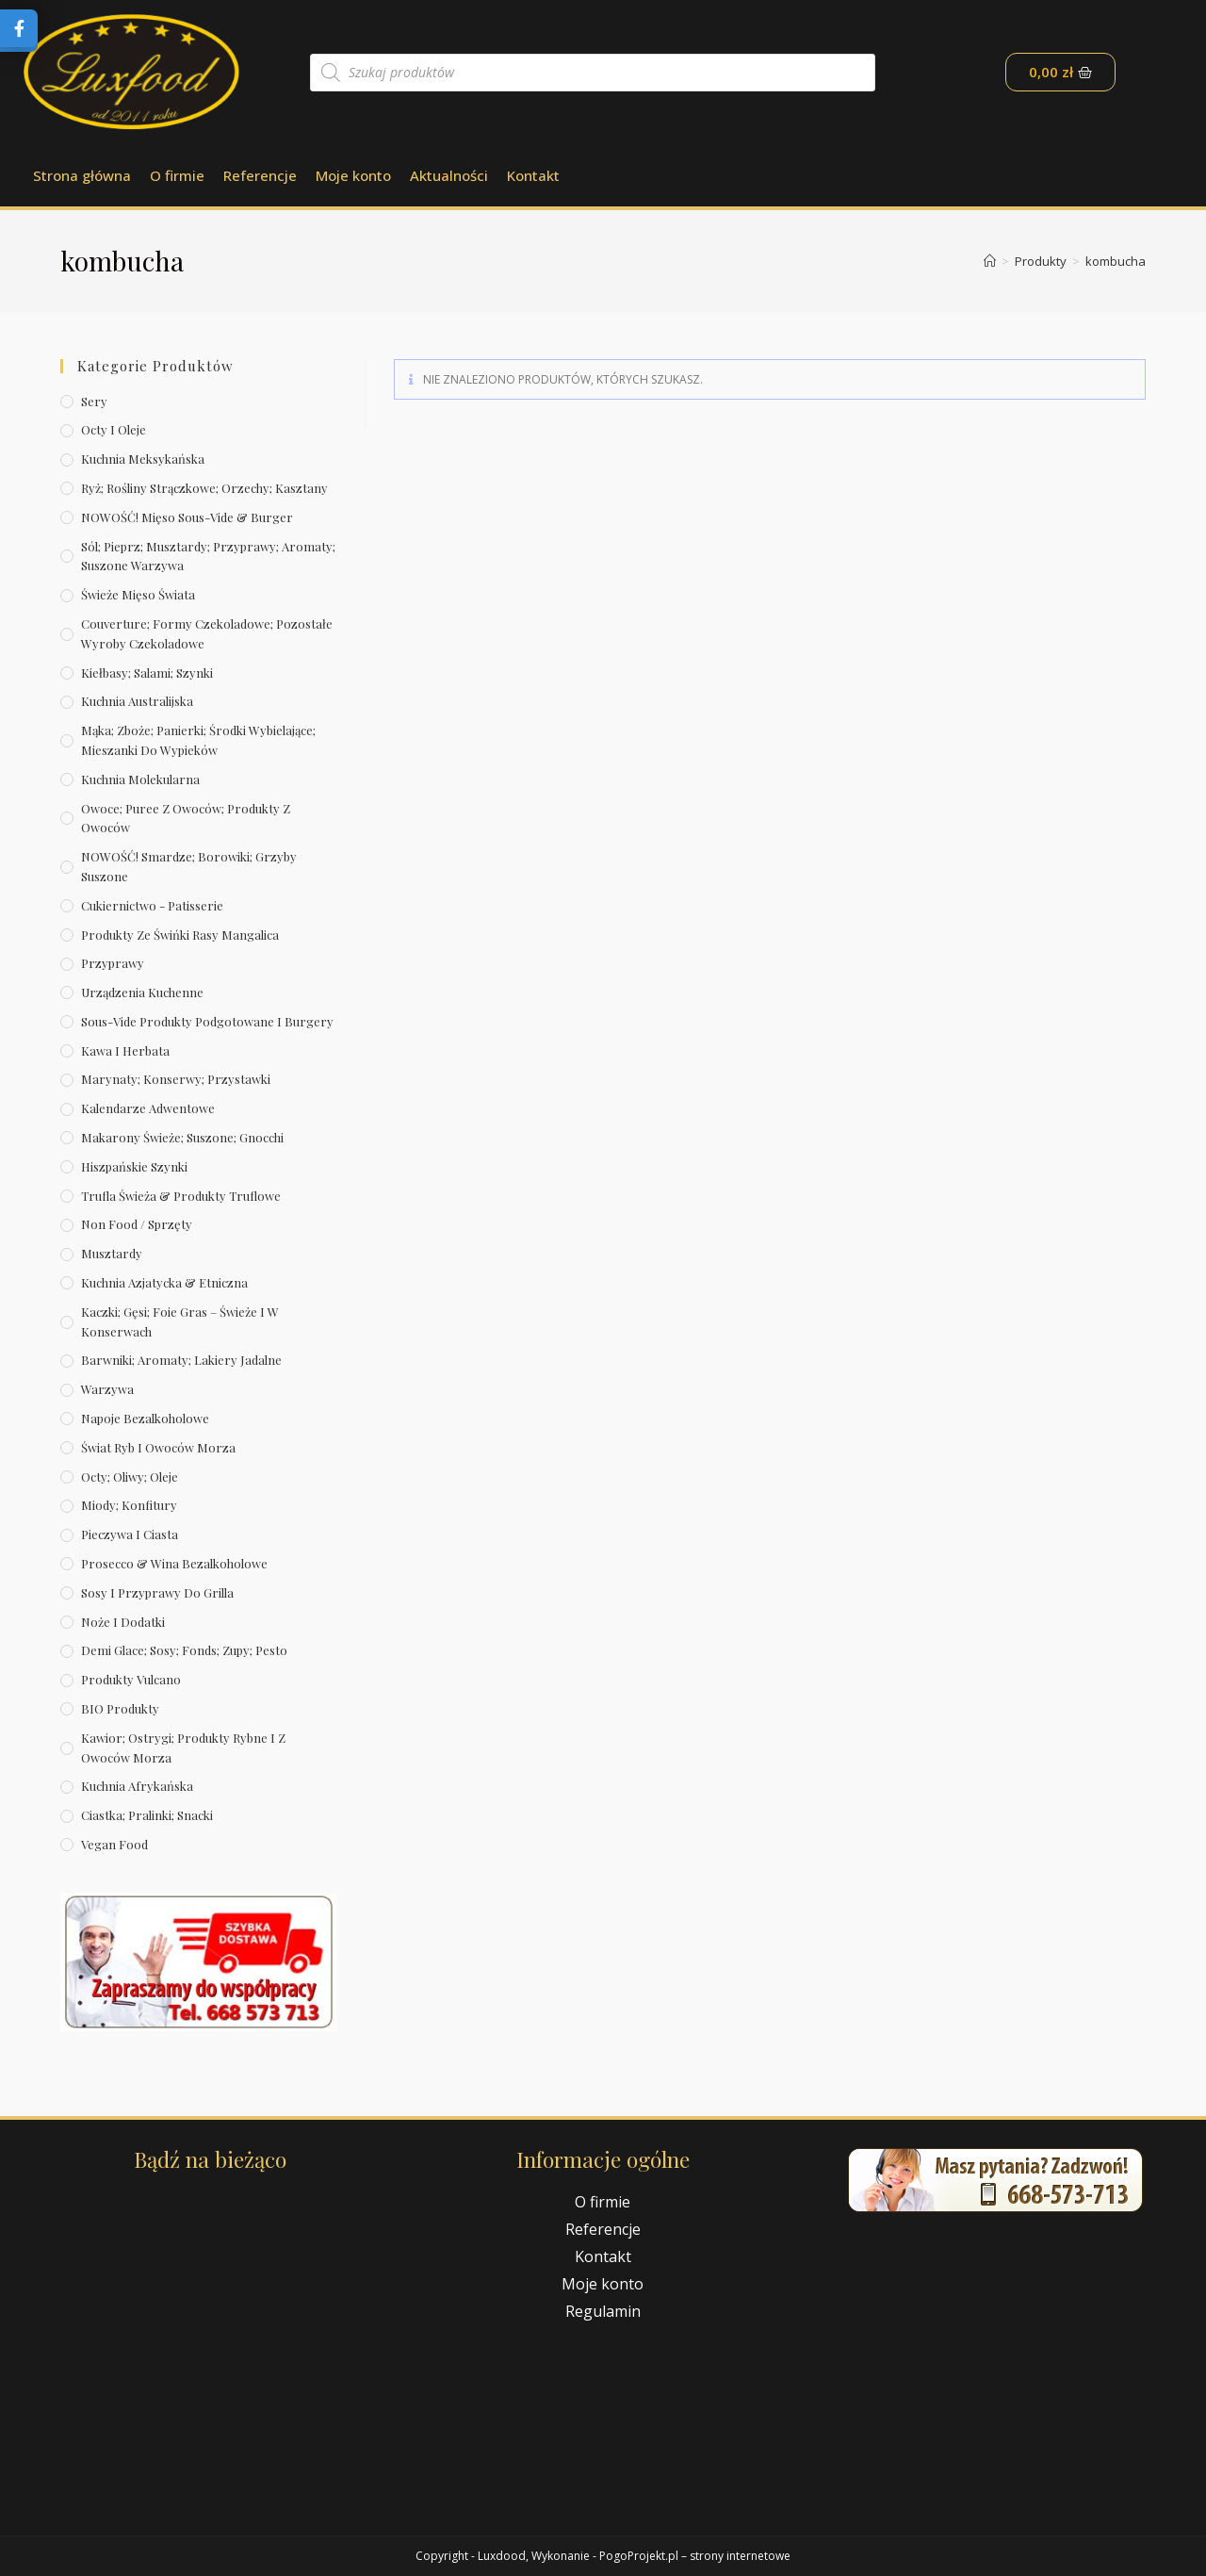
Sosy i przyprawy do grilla (157, 1592)
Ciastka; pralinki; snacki (147, 1815)
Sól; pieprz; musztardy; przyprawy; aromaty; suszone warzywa (208, 556)
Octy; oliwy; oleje (129, 1476)
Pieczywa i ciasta (129, 1534)
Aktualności (449, 175)
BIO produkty (120, 1708)
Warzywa (107, 1389)
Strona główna (82, 175)
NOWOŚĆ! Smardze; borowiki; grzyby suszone (189, 866)
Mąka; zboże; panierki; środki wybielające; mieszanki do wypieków (198, 740)
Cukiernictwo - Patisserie (152, 905)
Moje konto (353, 175)
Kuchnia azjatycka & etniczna (164, 1282)
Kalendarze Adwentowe (148, 1108)
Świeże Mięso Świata (138, 594)
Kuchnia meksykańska (142, 459)
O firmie (177, 175)
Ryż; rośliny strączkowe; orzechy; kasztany (204, 488)
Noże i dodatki (123, 1622)
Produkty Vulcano (131, 1679)
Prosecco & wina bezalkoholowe (174, 1563)
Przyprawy (112, 963)
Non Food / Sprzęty (136, 1224)
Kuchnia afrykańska (137, 1786)
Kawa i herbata (125, 1050)
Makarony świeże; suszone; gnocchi (182, 1137)
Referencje (260, 175)
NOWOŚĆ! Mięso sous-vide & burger (187, 517)
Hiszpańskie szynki (134, 1166)
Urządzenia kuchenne (142, 992)
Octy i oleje (113, 429)
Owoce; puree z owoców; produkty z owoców (185, 818)
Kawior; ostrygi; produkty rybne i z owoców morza (183, 1747)
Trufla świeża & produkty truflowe (181, 1196)
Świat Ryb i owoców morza (158, 1447)
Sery (94, 401)
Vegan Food (114, 1844)
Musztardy (111, 1253)
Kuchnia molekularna (140, 779)
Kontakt (533, 175)
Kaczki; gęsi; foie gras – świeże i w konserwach (180, 1321)
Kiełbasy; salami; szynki (147, 673)
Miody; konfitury (129, 1505)
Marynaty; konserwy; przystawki (175, 1079)
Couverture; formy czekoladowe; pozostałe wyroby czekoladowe (207, 633)
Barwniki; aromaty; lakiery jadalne (181, 1360)
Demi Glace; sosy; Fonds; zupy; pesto (184, 1650)
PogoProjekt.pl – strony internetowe (694, 2556)
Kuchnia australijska (137, 701)
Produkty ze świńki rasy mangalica (180, 935)
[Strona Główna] (990, 261)
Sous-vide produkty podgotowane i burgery (207, 1021)
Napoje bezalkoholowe (145, 1418)
